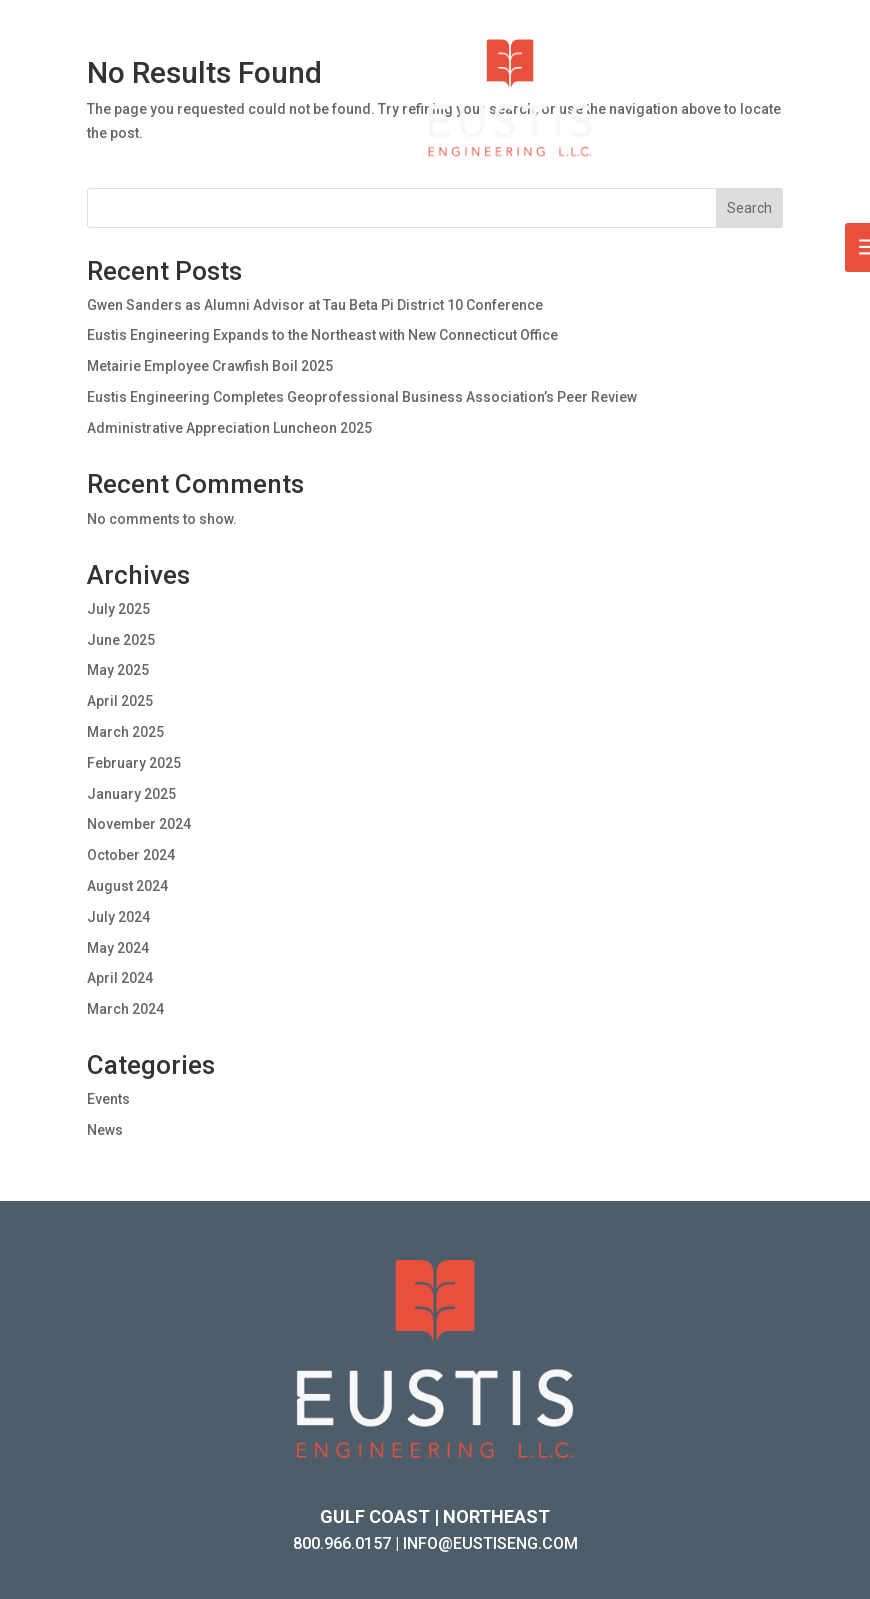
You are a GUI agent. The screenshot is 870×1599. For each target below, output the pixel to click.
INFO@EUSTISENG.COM (490, 1543)
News (105, 1130)
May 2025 (118, 670)
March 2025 (125, 732)
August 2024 (127, 886)
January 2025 (131, 794)
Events (108, 1099)
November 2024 (139, 824)
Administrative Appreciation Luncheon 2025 (229, 428)
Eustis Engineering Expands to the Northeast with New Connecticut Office (322, 335)
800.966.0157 (342, 1543)
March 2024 (125, 1009)
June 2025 (121, 640)
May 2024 (118, 948)
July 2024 (118, 917)
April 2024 (120, 978)
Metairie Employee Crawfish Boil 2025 (210, 366)
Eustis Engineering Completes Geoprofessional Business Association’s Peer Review (362, 397)
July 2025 (118, 609)
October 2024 (131, 855)
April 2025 (120, 701)
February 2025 (134, 763)
